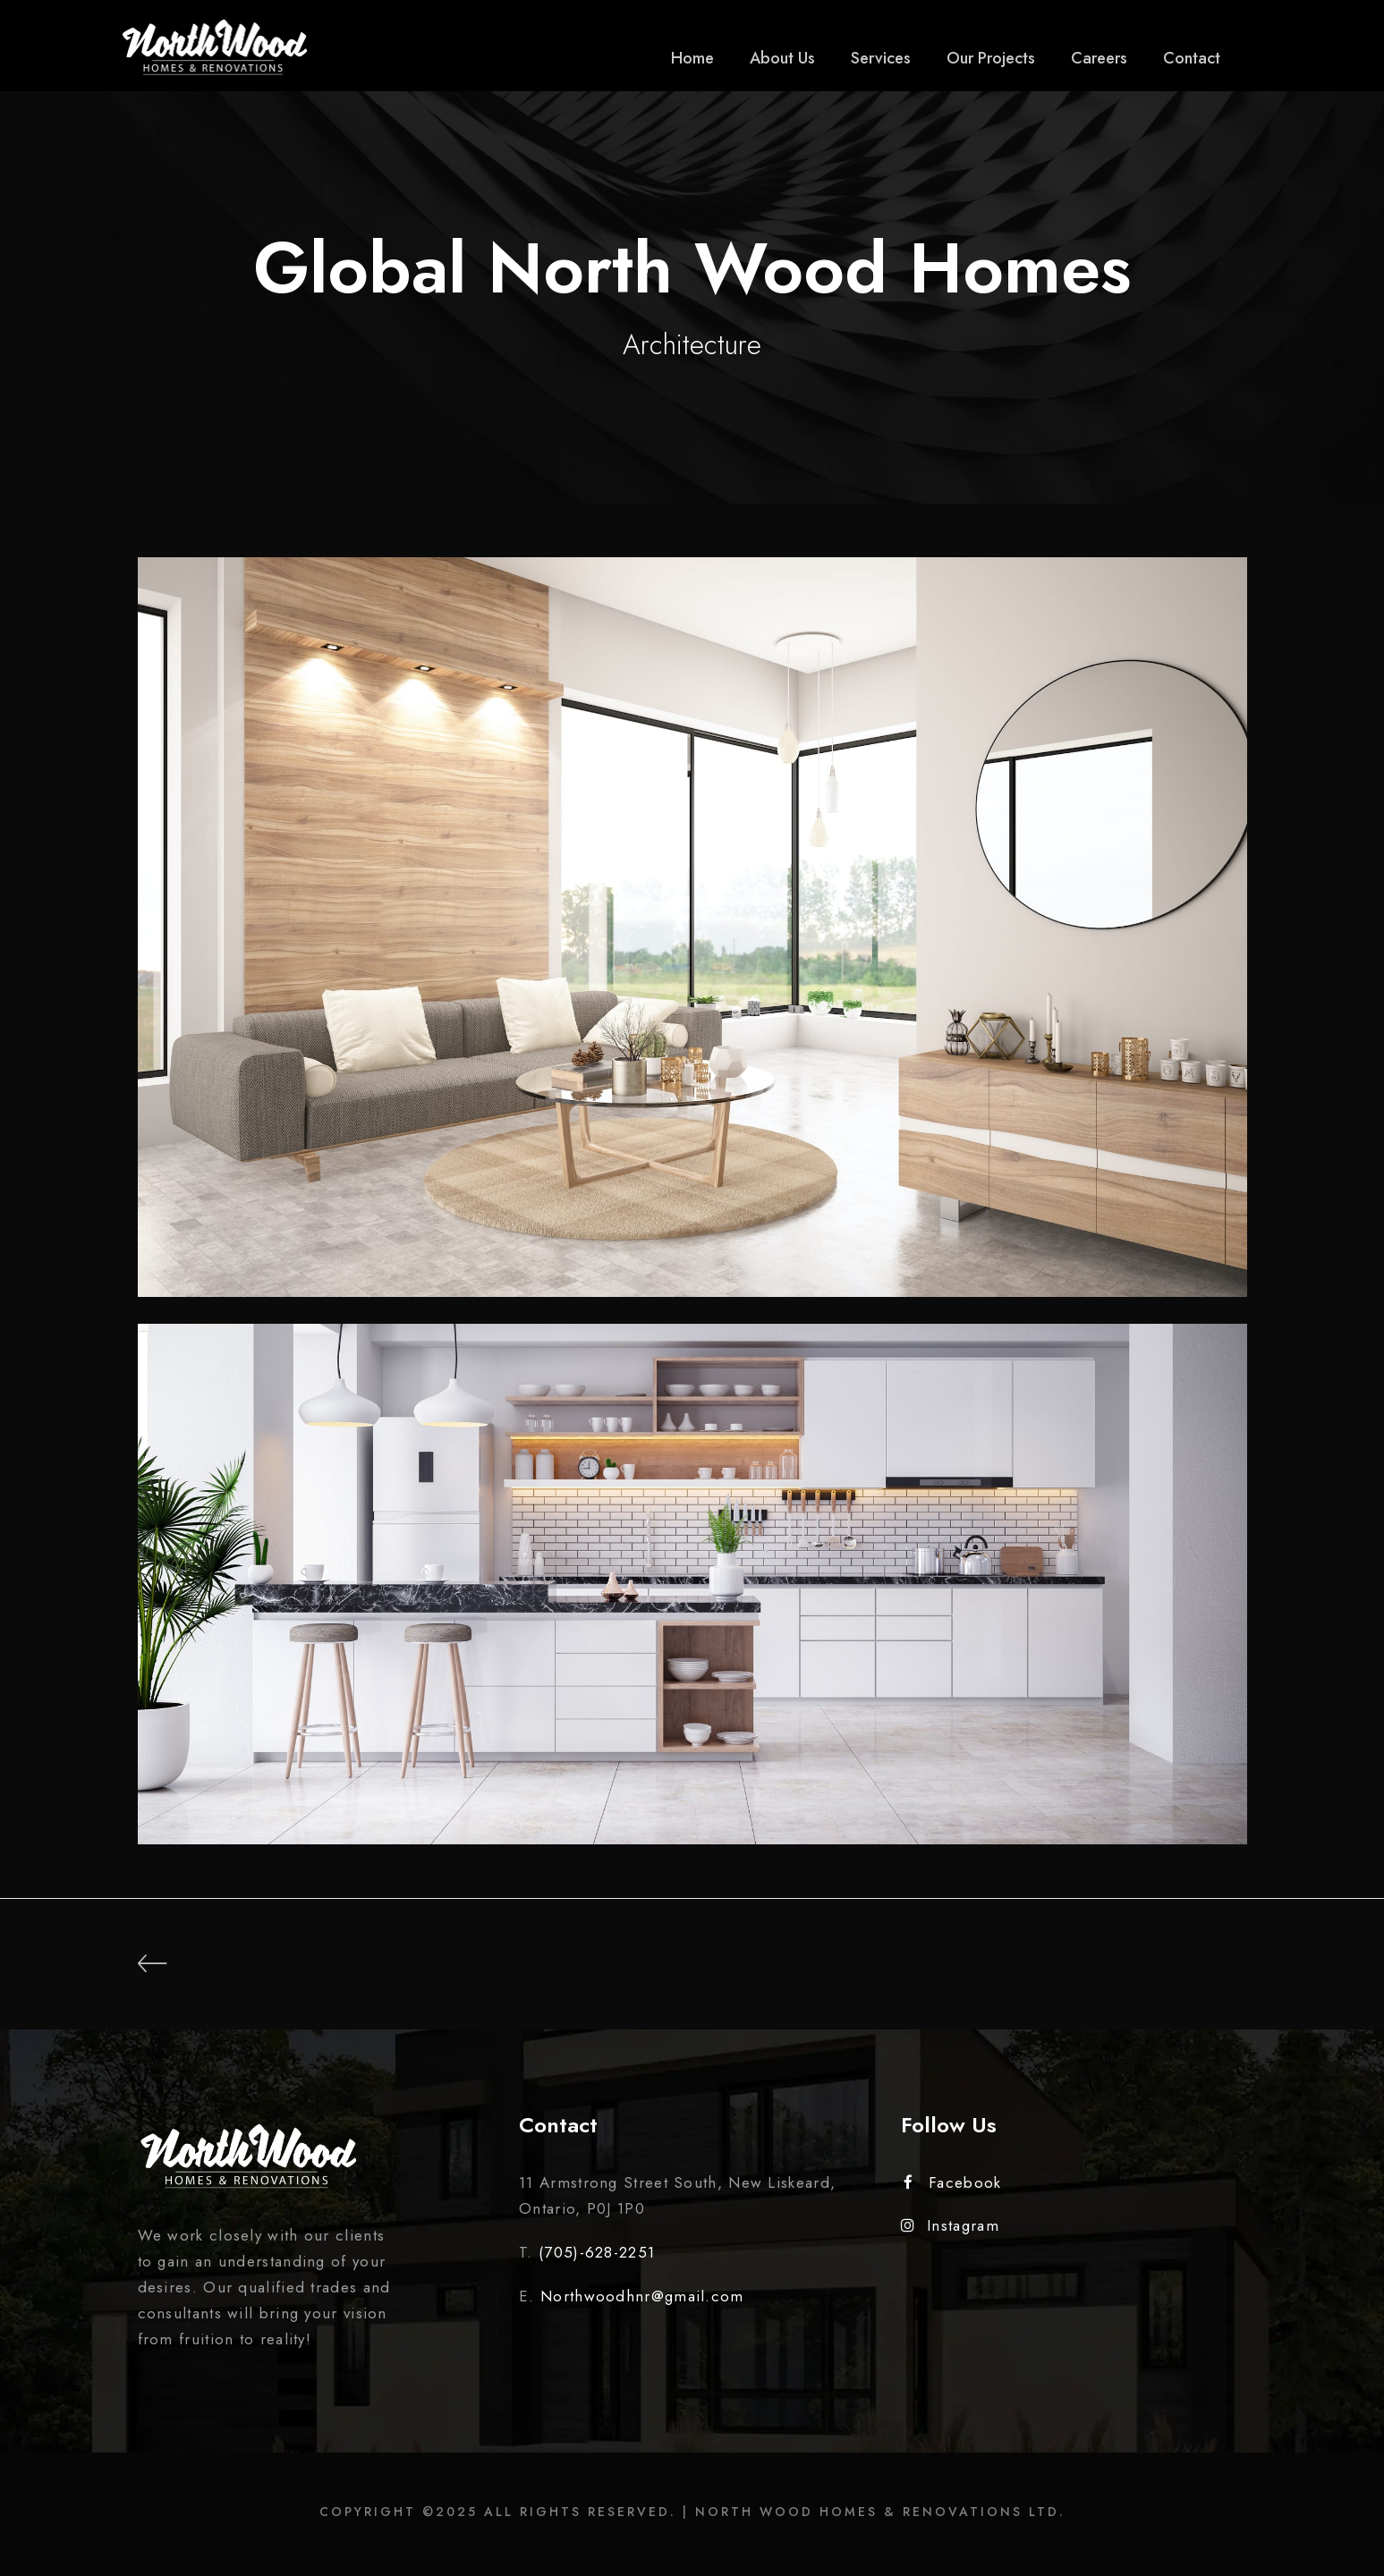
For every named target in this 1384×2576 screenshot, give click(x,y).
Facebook (953, 2182)
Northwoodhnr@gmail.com (642, 2296)
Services (881, 58)
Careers (1099, 58)
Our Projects (991, 58)
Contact (1191, 58)
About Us (782, 58)
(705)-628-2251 (597, 2252)
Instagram (950, 2225)
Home (692, 58)
